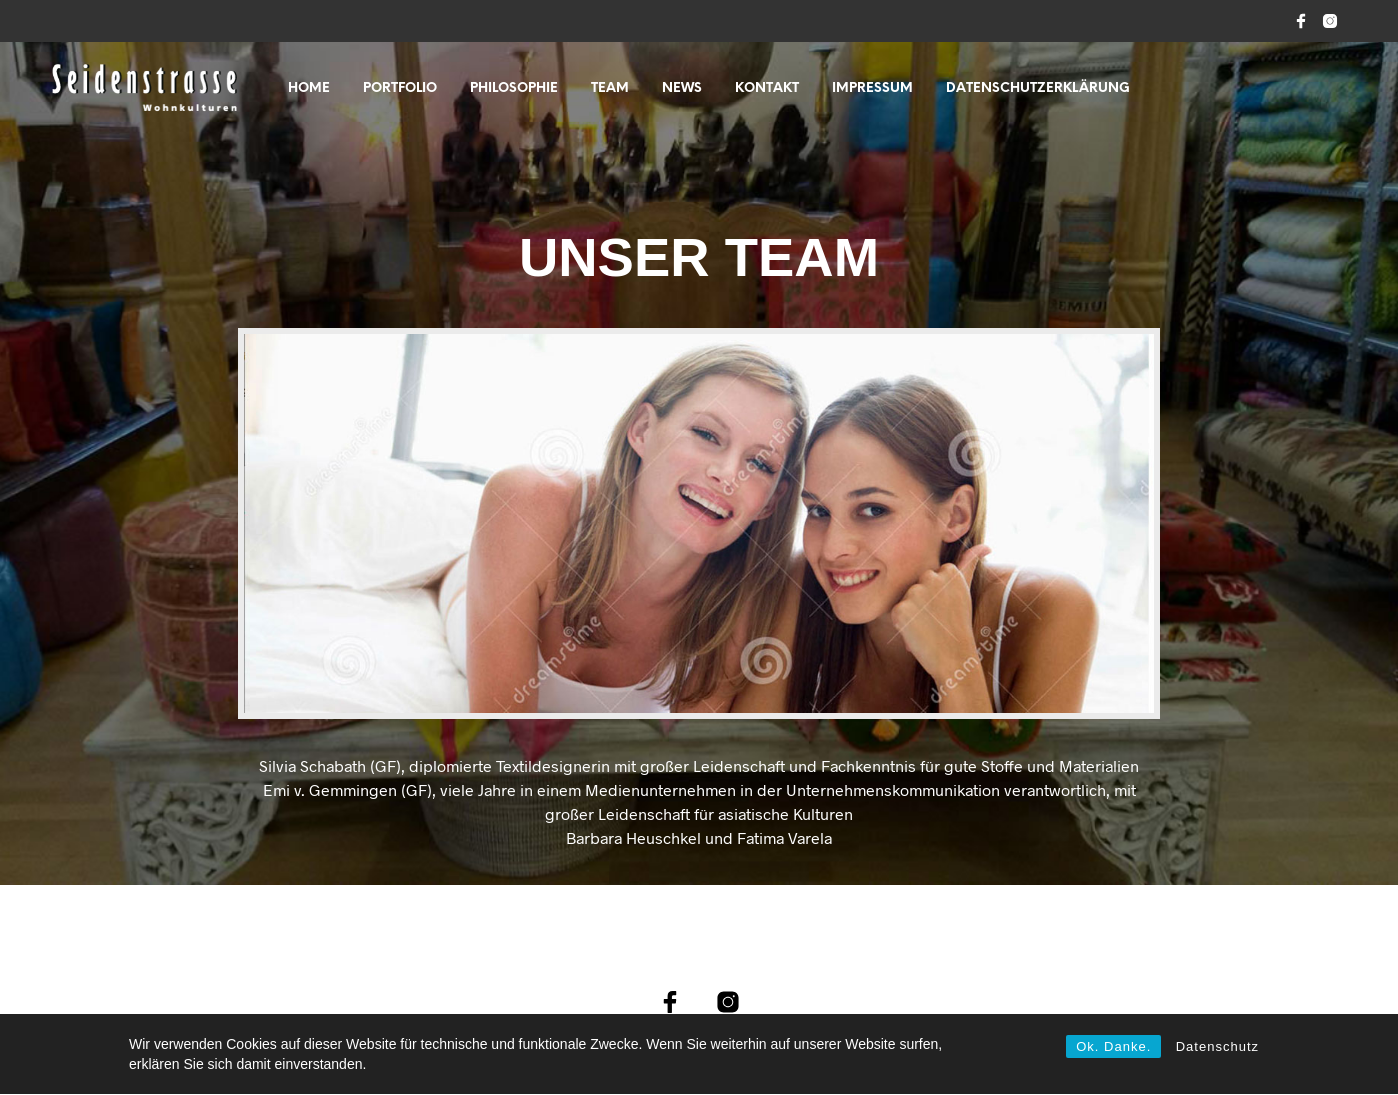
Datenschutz (1217, 1046)
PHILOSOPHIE (514, 88)
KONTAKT (767, 88)
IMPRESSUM (872, 88)
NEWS (682, 88)
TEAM (610, 88)
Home (309, 88)
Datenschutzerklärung (1038, 88)
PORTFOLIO (400, 88)
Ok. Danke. (1113, 1046)
